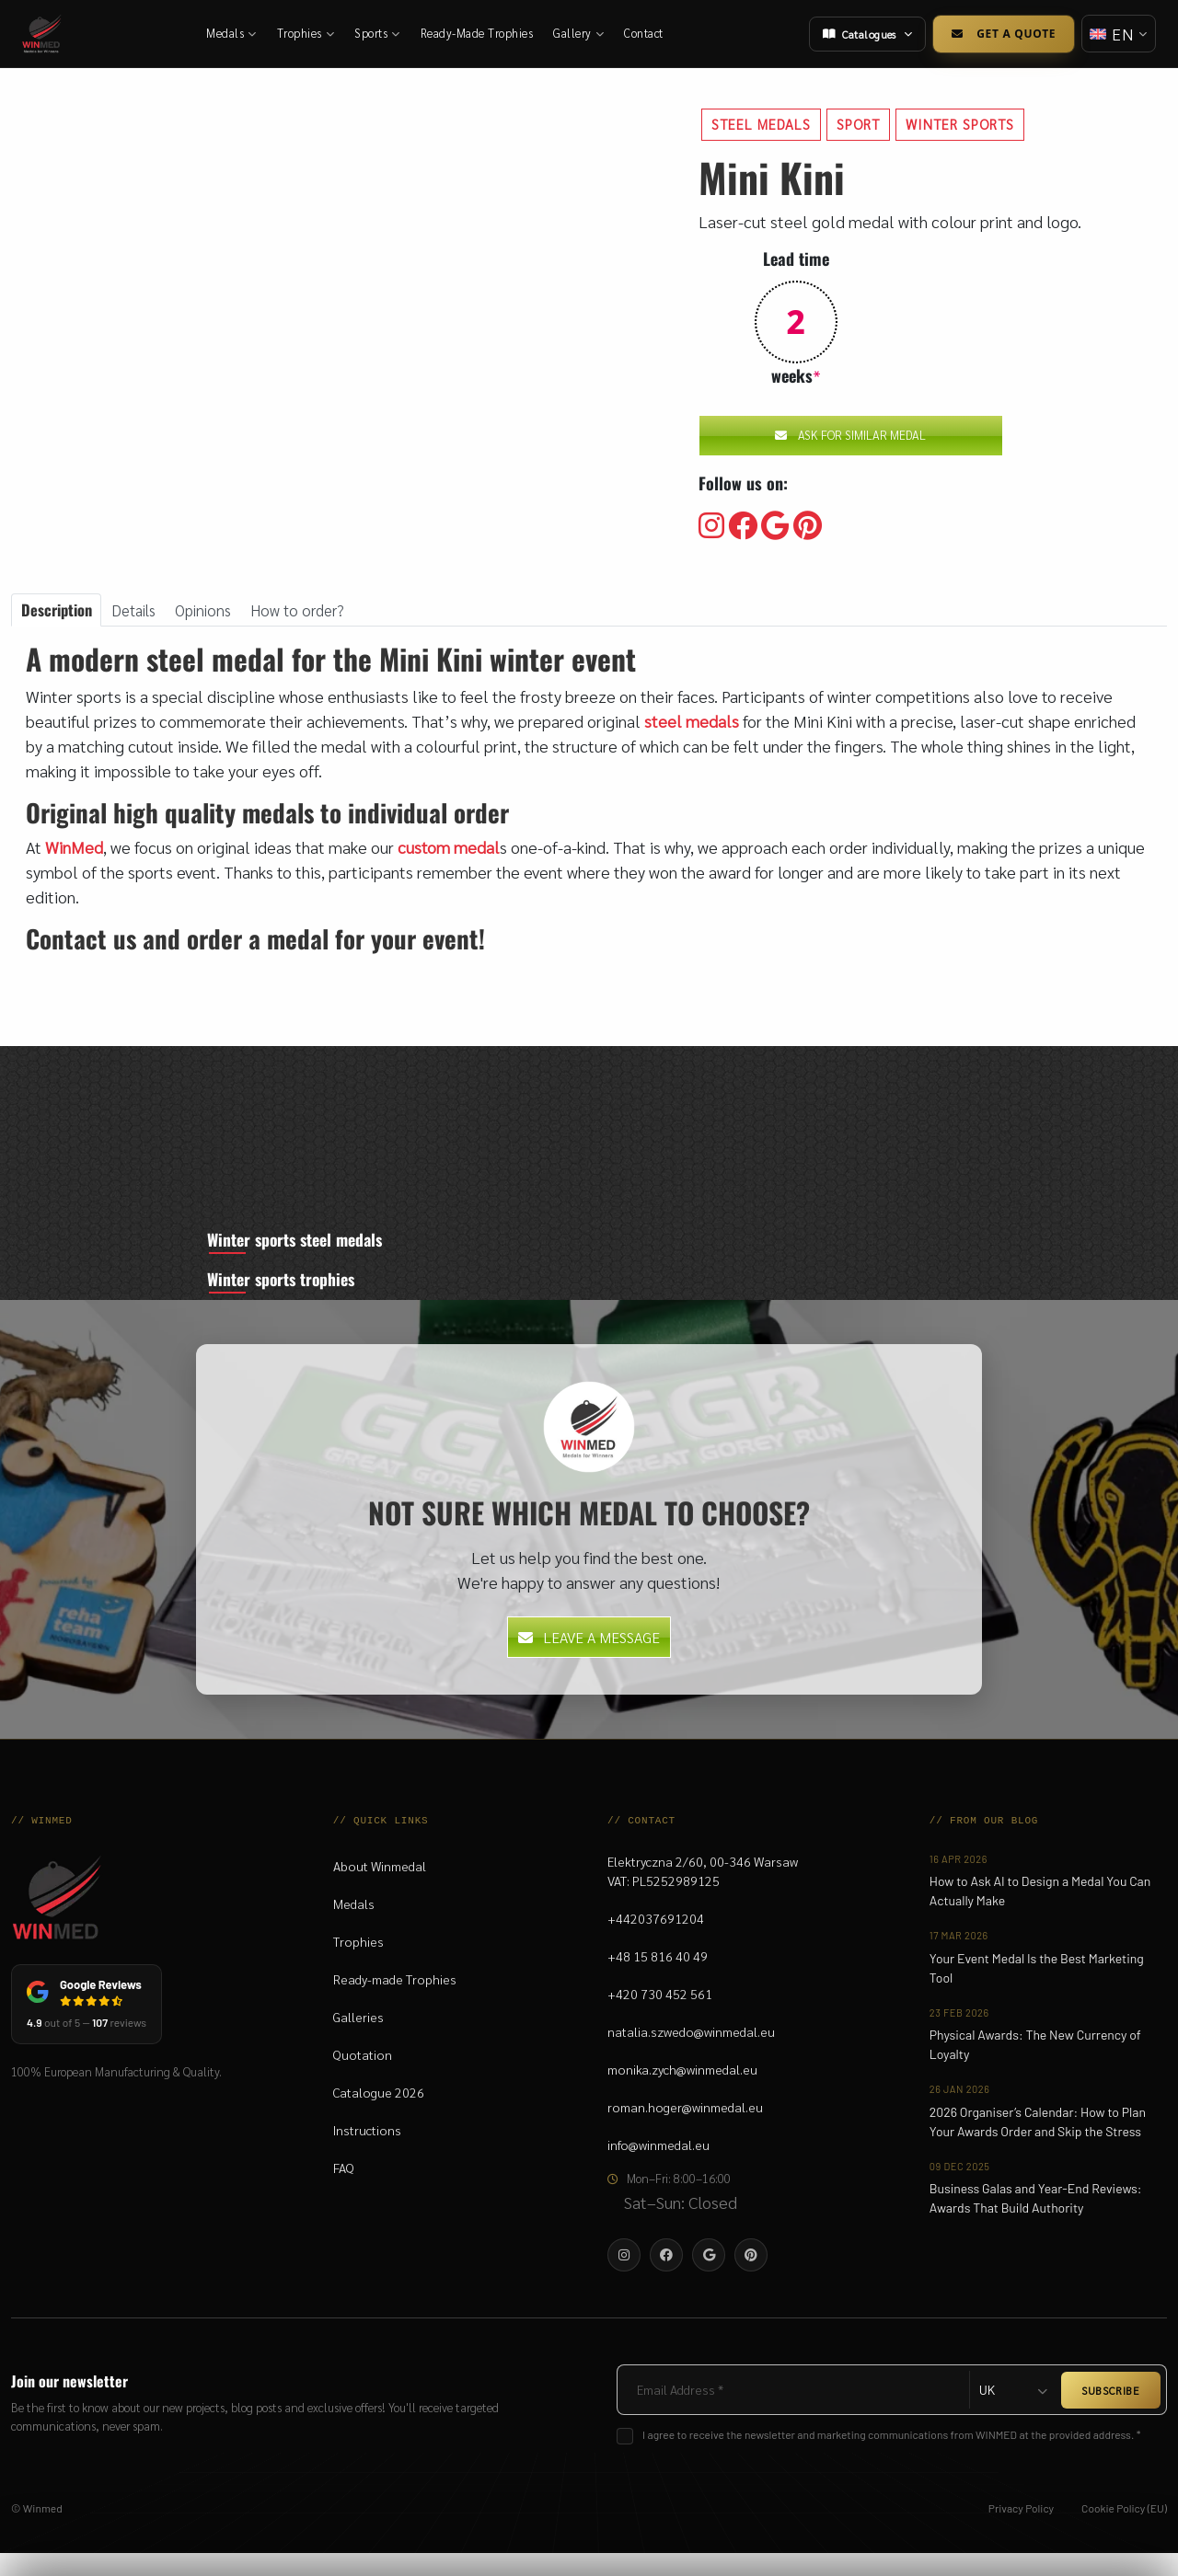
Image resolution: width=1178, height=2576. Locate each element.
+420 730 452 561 (659, 2016)
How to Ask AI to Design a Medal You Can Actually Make (1040, 1913)
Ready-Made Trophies (479, 33)
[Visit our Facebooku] (742, 526)
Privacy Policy (1021, 2530)
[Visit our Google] (775, 526)
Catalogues (864, 34)
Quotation (362, 2077)
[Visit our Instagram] (711, 526)
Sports (379, 33)
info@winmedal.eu (658, 2167)
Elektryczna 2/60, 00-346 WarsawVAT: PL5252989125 (702, 1894)
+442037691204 (655, 1941)
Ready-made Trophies (394, 2002)
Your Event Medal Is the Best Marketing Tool (1037, 1990)
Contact (645, 33)
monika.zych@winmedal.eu (682, 2092)
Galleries (358, 2039)
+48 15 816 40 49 (657, 1979)
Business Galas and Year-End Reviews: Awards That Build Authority (1036, 2220)
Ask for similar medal (850, 435)
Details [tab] (144, 611)
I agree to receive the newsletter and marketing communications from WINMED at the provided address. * (891, 2457)
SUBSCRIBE (1110, 2413)
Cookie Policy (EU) (1124, 2530)
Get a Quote (1000, 33)
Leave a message (589, 1660)
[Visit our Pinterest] (807, 526)
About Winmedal (379, 1888)
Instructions (367, 2153)
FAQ (343, 2190)
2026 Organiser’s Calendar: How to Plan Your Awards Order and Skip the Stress (1038, 2144)
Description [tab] (60, 611)
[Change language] (1117, 33)
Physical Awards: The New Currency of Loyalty (1035, 2067)
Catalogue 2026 (378, 2115)
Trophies (308, 33)
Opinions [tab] (219, 611)
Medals (233, 33)
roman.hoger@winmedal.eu (685, 2130)
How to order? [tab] (319, 611)
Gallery (580, 33)
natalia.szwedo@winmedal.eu (691, 2054)
